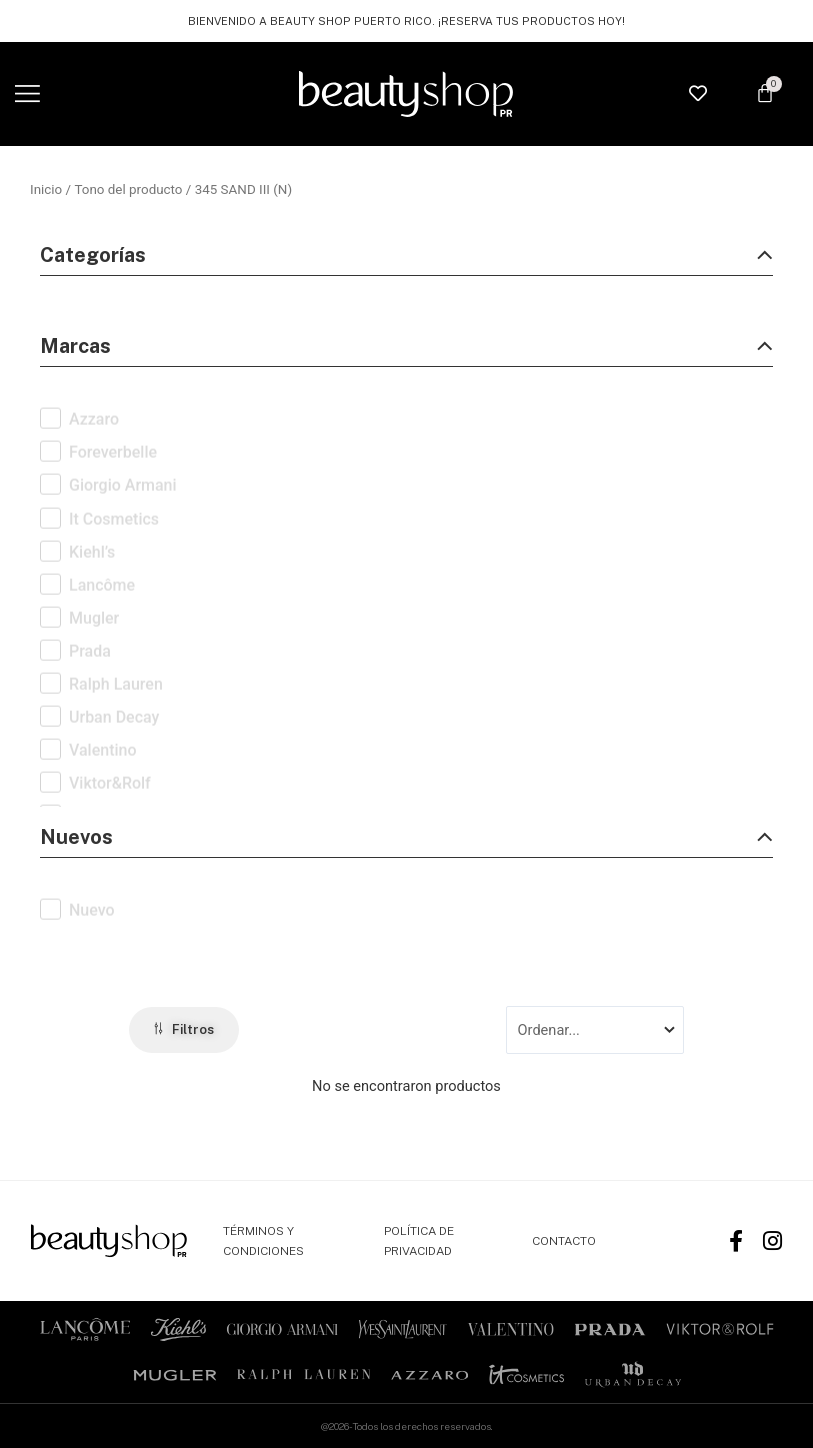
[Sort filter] (595, 1030)
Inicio (46, 189)
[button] (27, 94)
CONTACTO (564, 1241)
